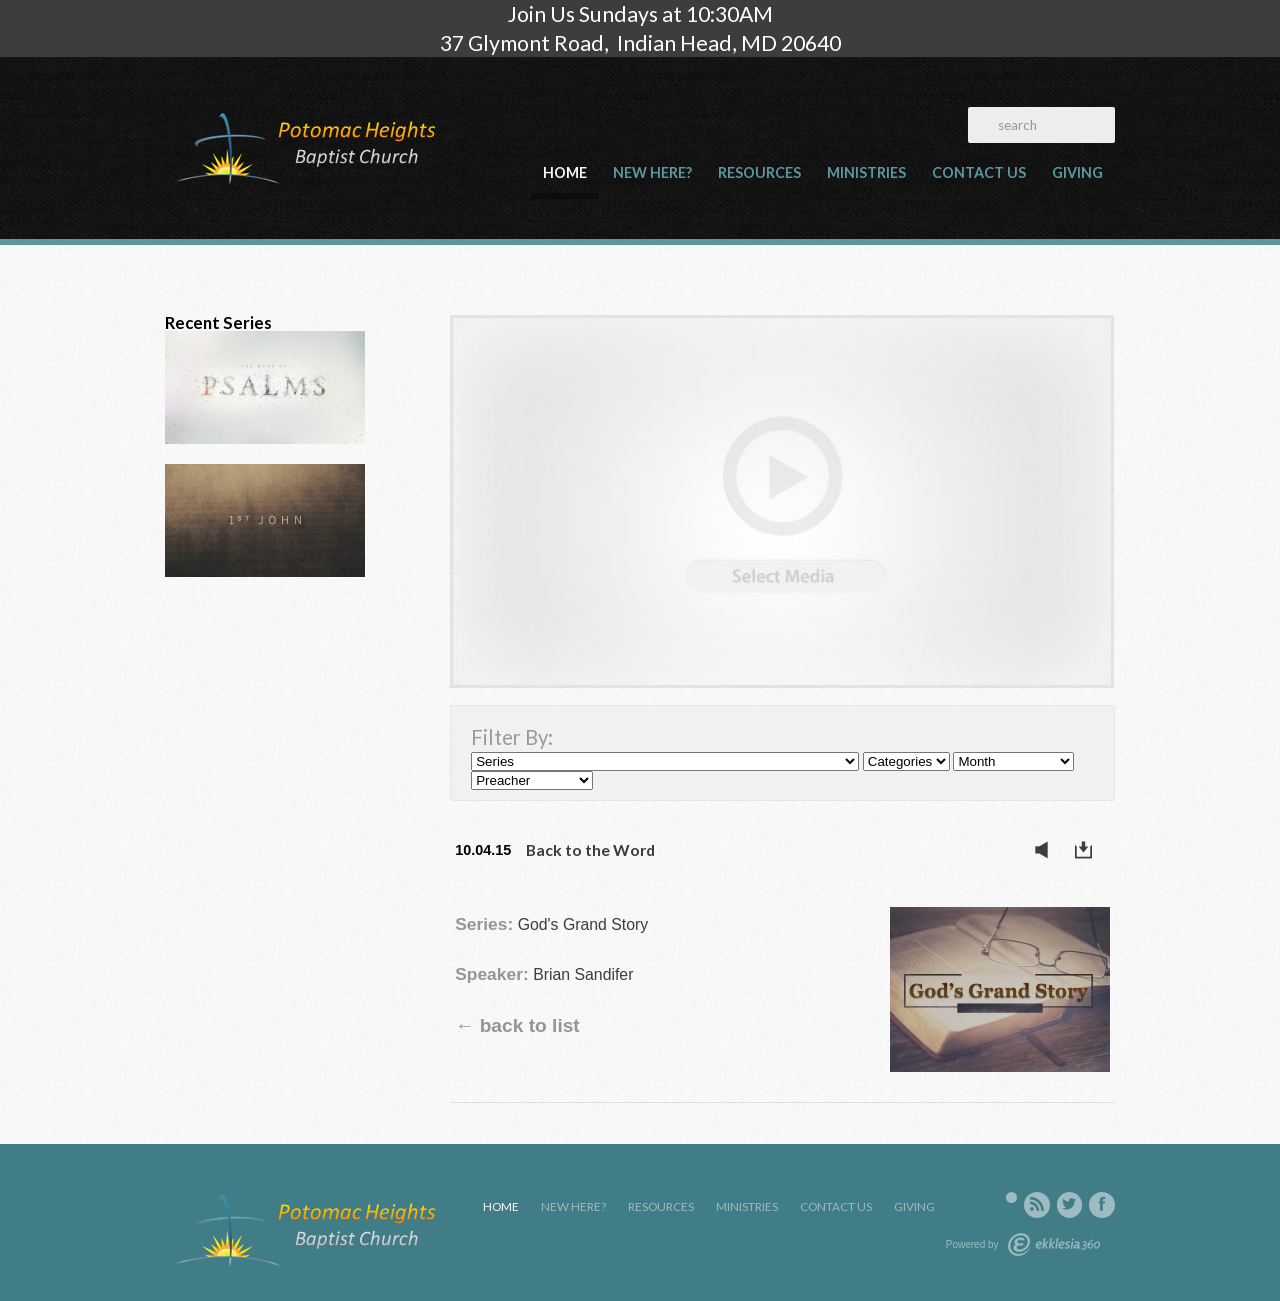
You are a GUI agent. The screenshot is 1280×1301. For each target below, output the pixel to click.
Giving (1077, 172)
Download (1089, 850)
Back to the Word (590, 849)
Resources (759, 172)
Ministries (866, 172)
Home (565, 172)
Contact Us (979, 172)
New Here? (652, 172)
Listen (1047, 850)
